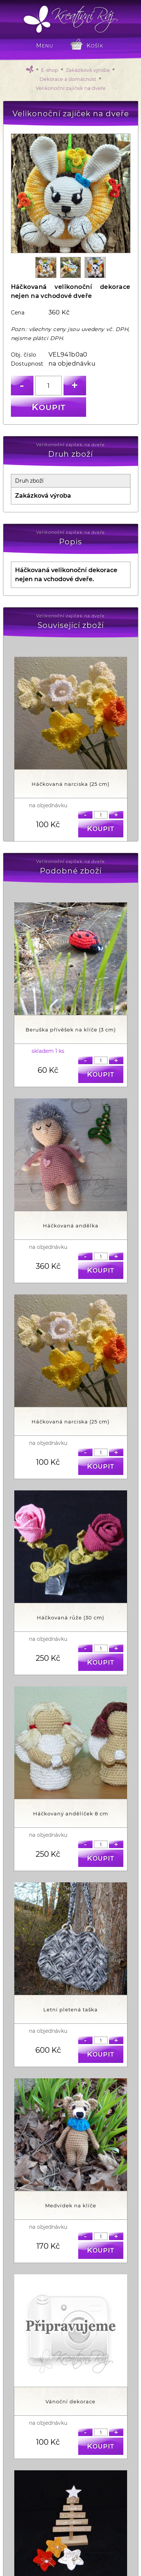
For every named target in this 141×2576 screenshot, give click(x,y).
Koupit (48, 406)
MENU (44, 45)
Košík (94, 45)
